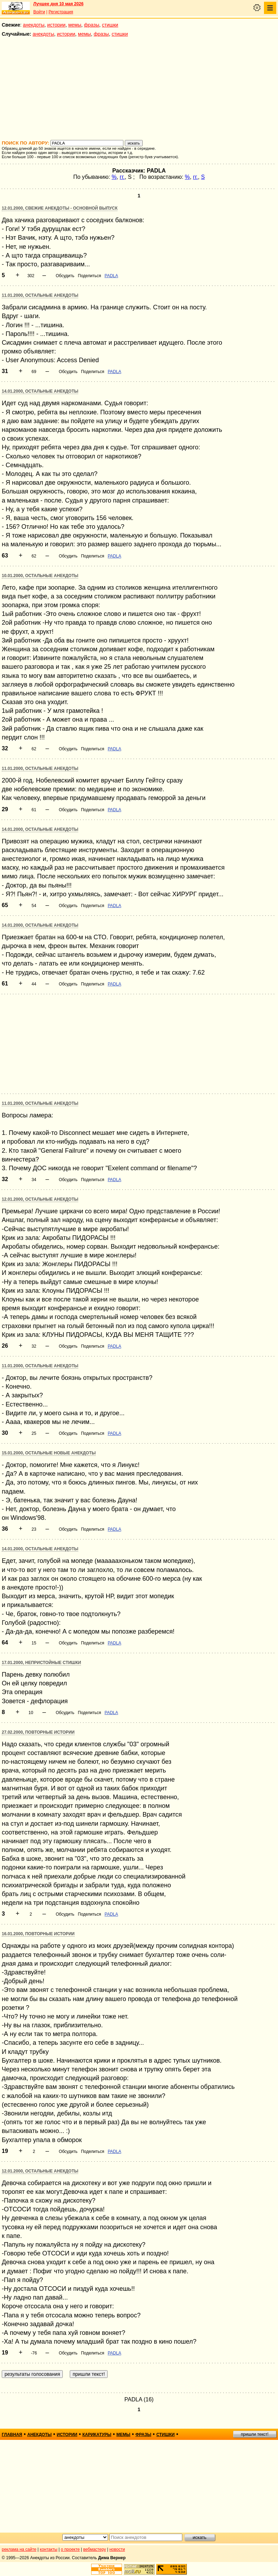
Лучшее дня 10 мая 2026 (58, 3)
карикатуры (96, 2434)
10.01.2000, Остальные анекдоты (40, 575)
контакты (48, 2549)
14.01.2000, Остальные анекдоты (40, 391)
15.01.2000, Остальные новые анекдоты (49, 1453)
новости (117, 2549)
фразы (91, 25)
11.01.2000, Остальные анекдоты (40, 295)
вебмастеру (94, 2549)
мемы (74, 25)
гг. (122, 177)
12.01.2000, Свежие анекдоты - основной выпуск (59, 208)
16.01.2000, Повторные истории (38, 1933)
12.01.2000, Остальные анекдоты (40, 1199)
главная (12, 2434)
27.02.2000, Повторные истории (38, 1732)
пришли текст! (255, 2434)
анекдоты (34, 25)
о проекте (70, 2549)
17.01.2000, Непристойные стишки (41, 1662)
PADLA (111, 275)
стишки (110, 25)
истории (56, 25)
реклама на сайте (19, 2549)
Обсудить (65, 275)
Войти (39, 11)
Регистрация (60, 11)
